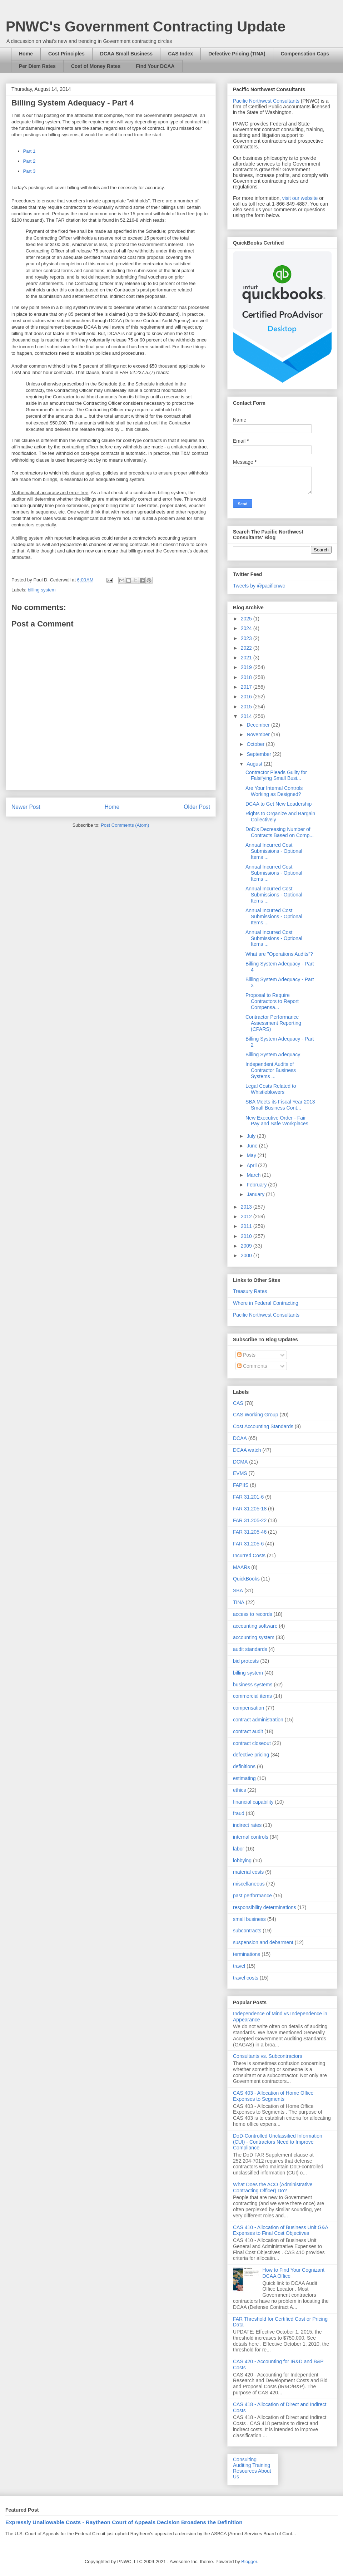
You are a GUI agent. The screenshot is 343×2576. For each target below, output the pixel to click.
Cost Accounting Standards (263, 1426)
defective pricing (251, 1755)
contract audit (248, 1731)
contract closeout (252, 1743)
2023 (247, 638)
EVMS (240, 1473)
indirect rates (247, 1825)
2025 (247, 618)
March (254, 1175)
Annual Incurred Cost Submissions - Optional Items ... (273, 851)
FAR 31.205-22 (250, 1520)
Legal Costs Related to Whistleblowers (270, 1089)
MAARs (241, 1567)
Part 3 (29, 171)
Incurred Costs (249, 1555)
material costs (248, 1872)
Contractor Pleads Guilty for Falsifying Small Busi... (276, 775)
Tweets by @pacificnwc (259, 586)
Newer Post (25, 807)
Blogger (249, 2561)
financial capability (253, 1802)
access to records (252, 1614)
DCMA (240, 1462)
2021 (247, 657)
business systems (252, 1684)
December (259, 725)
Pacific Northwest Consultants (266, 101)
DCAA (240, 1438)
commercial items (252, 1696)
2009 (247, 1246)
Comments (252, 1366)
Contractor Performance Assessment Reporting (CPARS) (273, 1023)
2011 (247, 1226)
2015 (247, 706)
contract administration (258, 1719)
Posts (246, 1355)
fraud (238, 1813)
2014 (247, 716)
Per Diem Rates (37, 66)
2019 (247, 667)
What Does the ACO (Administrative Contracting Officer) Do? (273, 2187)
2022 (247, 648)
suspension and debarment (263, 1942)
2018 (247, 677)
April (252, 1165)
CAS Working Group (255, 1414)
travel (239, 1966)
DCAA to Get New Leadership (278, 804)
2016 (247, 696)
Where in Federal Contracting (265, 1303)
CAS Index (180, 53)
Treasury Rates (250, 1291)
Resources (245, 2471)
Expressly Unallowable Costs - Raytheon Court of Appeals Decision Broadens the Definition (123, 2522)
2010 (247, 1236)
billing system (42, 590)
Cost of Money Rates (95, 66)
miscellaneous (249, 1884)
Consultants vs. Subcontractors (267, 2056)
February (257, 1185)
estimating (244, 1778)
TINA (238, 1602)
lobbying (242, 1860)
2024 (247, 628)
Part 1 (29, 151)
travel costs (245, 1978)
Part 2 (29, 161)
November (259, 734)
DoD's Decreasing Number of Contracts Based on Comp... (279, 832)
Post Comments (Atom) (125, 825)
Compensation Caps (305, 53)
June (253, 1146)
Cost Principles (66, 53)
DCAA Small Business (126, 53)
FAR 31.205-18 (250, 1508)
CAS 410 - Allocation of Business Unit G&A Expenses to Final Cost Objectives (280, 2230)
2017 (247, 687)
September (259, 754)
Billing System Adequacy (272, 1054)
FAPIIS (241, 1485)
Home (26, 53)
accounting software (255, 1626)
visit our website (300, 198)
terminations (246, 1954)
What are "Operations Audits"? (279, 954)
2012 (247, 1216)
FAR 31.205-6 (248, 1544)
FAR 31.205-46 (250, 1532)
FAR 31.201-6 (248, 1497)
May (252, 1155)
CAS (238, 1403)
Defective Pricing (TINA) (236, 53)
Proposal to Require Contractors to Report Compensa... (272, 1001)
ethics (239, 1790)
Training (261, 2465)
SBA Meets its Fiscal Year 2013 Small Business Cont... (280, 1105)
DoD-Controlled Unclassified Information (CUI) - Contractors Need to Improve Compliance (277, 2142)
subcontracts (247, 1930)
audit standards (250, 1649)
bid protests (246, 1661)
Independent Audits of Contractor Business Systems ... (270, 1070)
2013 (247, 1207)
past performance (252, 1895)
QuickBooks (246, 1579)
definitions (244, 1766)
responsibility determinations (264, 1907)
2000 (247, 1255)
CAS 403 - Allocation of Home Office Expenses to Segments (273, 2096)
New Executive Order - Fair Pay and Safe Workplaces (276, 1121)
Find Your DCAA (155, 66)
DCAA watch (247, 1450)
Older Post (197, 807)
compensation (248, 1708)
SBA (238, 1590)
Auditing (242, 2465)
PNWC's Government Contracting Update (145, 26)
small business (249, 1919)
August (255, 764)
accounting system (253, 1637)
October (256, 744)
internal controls (250, 1837)
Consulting (245, 2459)
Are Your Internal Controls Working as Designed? (274, 791)
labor (238, 1849)
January (256, 1194)
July (252, 1136)
